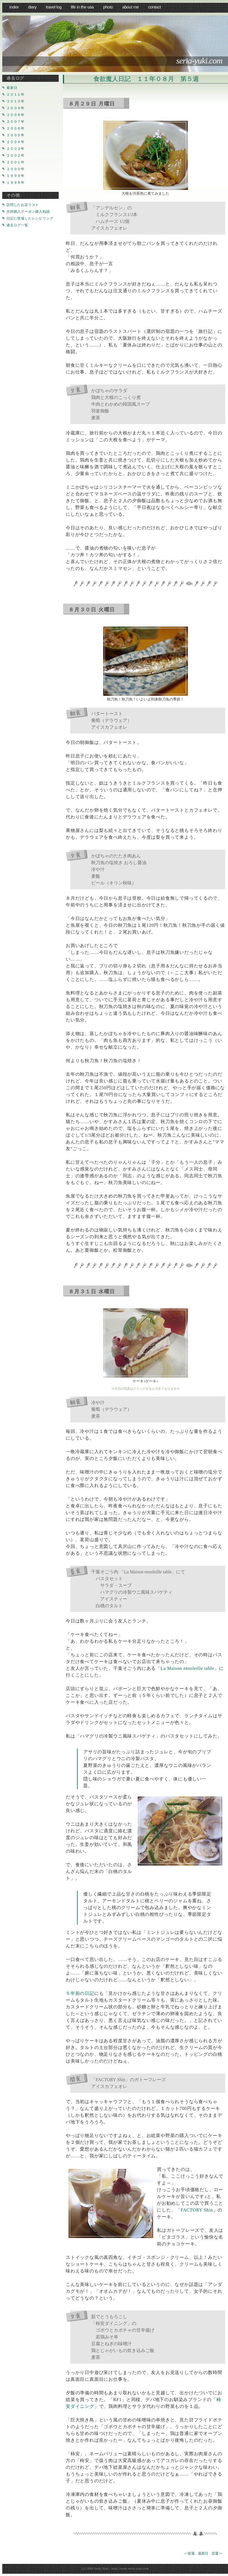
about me (130, 7)
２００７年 (15, 121)
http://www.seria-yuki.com (130, 2568)
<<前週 (189, 2553)
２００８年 (15, 115)
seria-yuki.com (199, 60)
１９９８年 (15, 182)
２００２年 (15, 155)
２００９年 (15, 108)
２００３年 (15, 148)
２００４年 (15, 142)
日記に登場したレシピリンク (29, 218)
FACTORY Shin (197, 2210)
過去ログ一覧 (17, 225)
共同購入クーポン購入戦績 (28, 211)
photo (108, 7)
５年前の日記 (80, 1993)
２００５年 (15, 135)
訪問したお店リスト (22, 205)
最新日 (203, 2553)
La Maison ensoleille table (187, 1668)
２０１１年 (15, 94)
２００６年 (15, 128)
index (14, 7)
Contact (154, 7)
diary (32, 7)
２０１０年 (15, 101)
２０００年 (15, 169)
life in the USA (82, 7)
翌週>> (217, 2553)
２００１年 (15, 162)
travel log (54, 7)
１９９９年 (15, 176)
